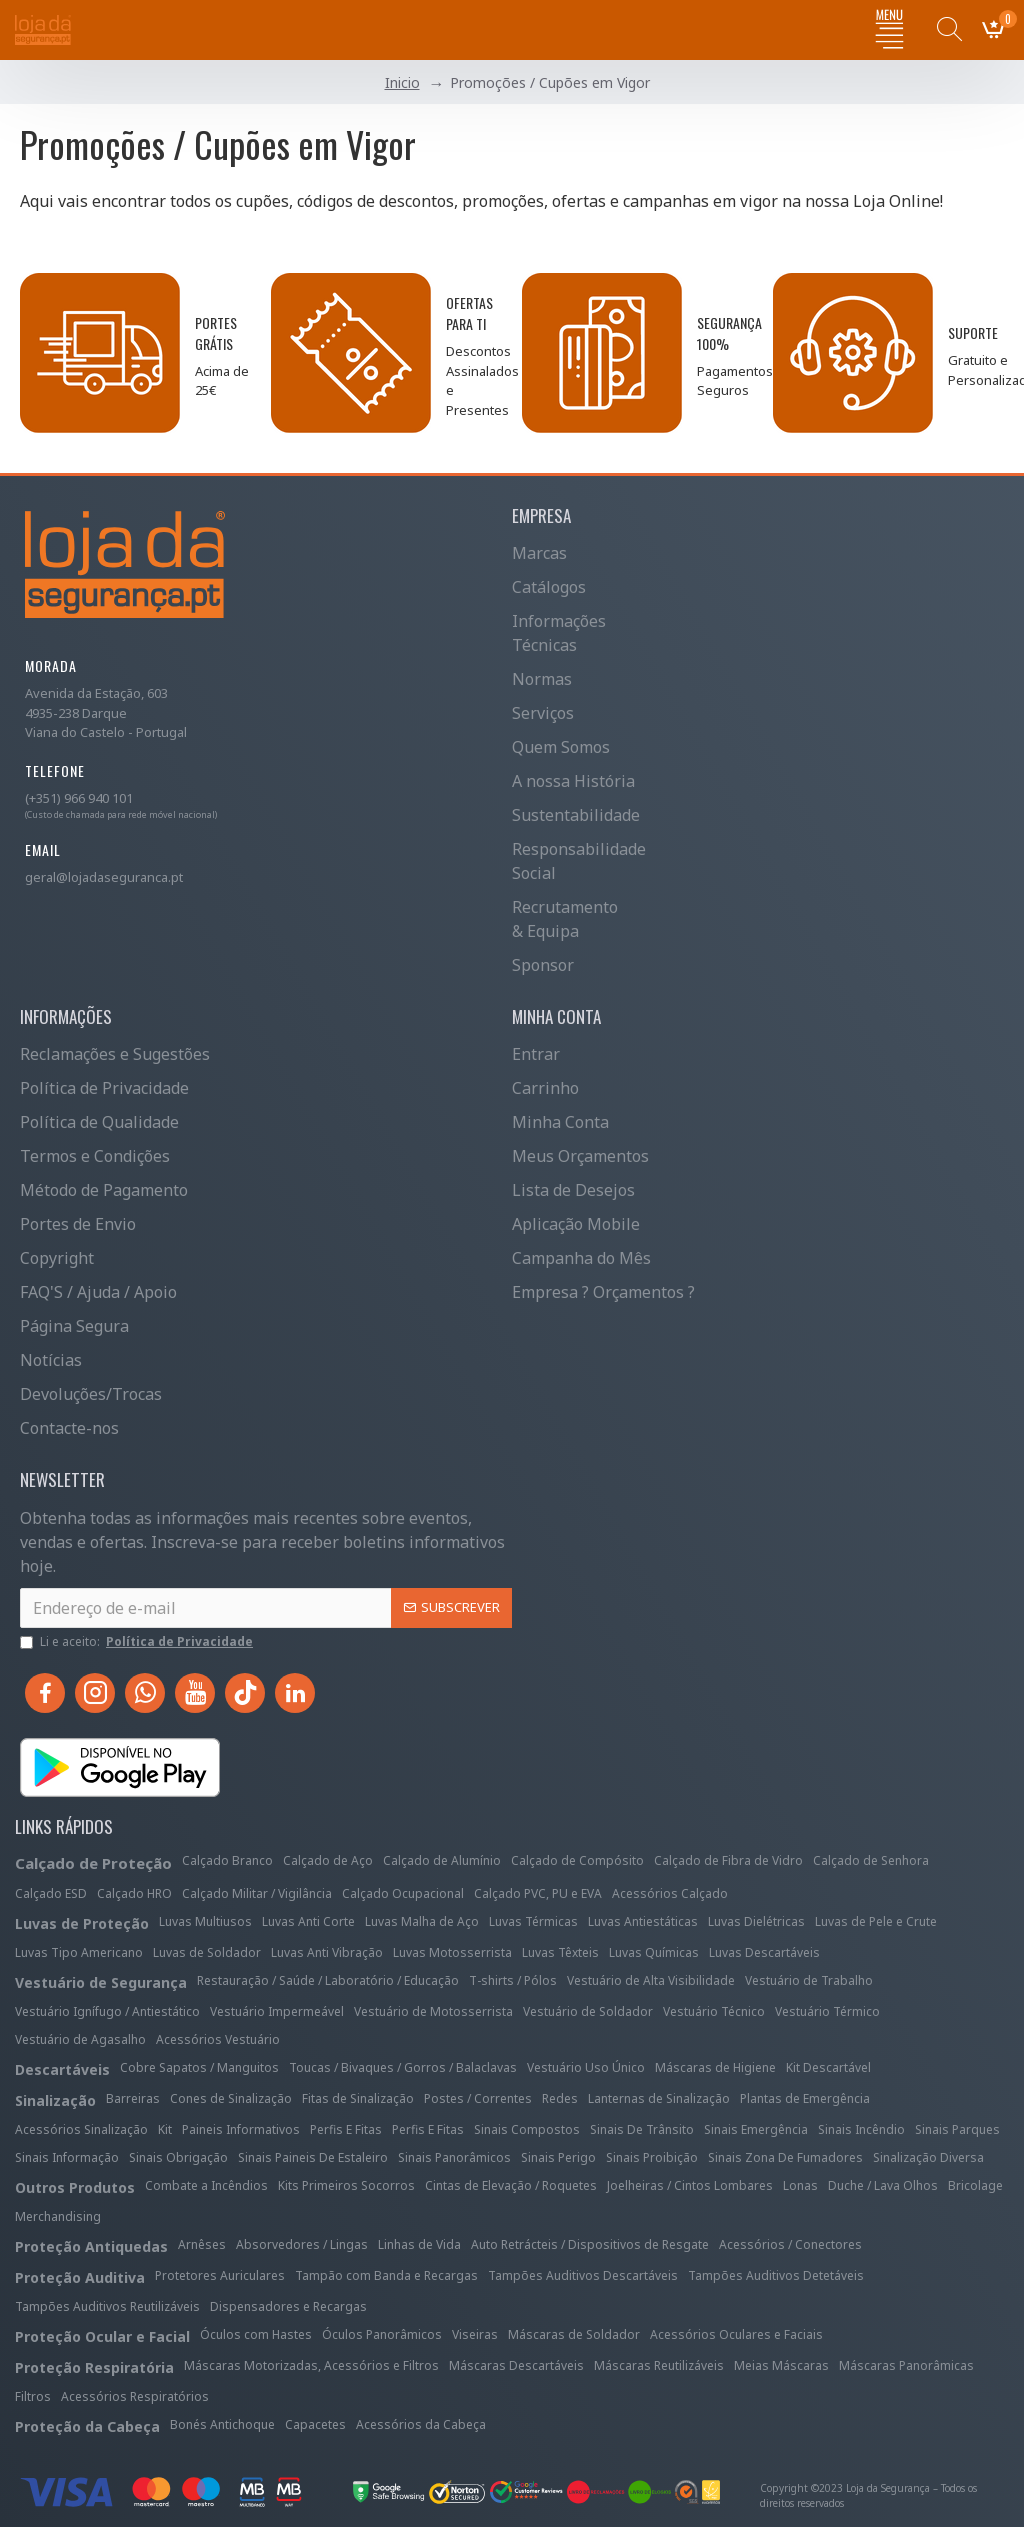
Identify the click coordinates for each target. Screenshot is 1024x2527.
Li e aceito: (138, 1642)
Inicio (402, 82)
